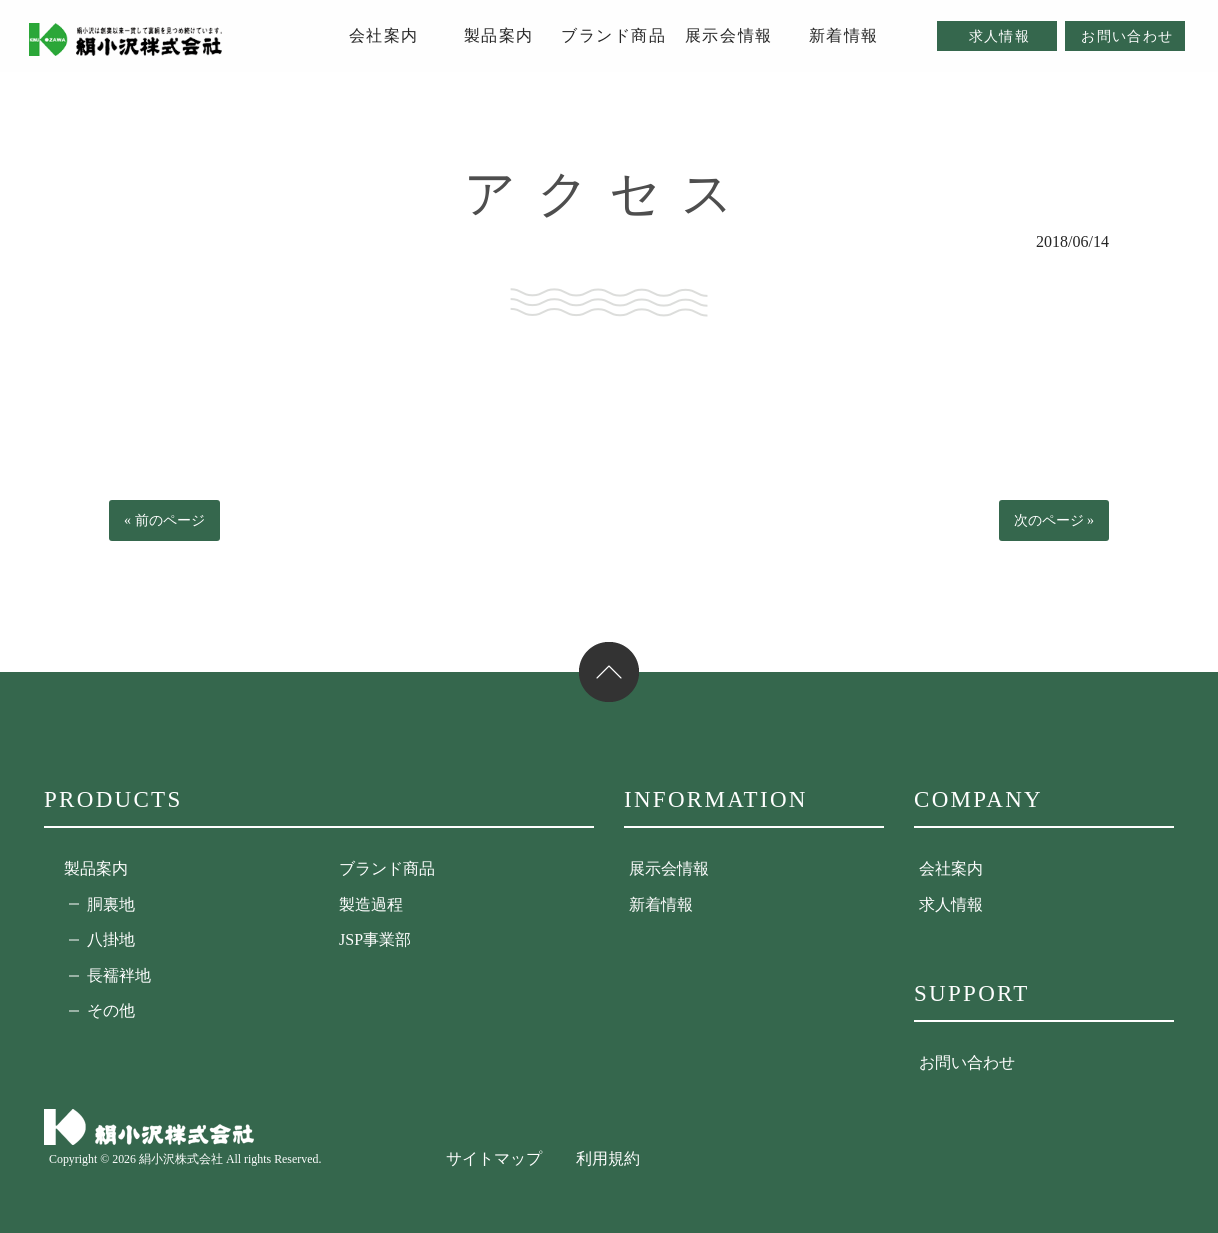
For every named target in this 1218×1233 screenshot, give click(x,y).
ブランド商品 (387, 868)
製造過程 (371, 904)
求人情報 (951, 904)
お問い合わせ (967, 1062)
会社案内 (951, 868)
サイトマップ (494, 1158)
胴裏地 (111, 904)
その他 (111, 1010)
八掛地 (111, 939)
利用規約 (608, 1158)
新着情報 (661, 904)
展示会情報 (669, 868)
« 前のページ (164, 520)
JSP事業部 (375, 939)
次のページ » (1054, 520)
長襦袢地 (119, 975)
